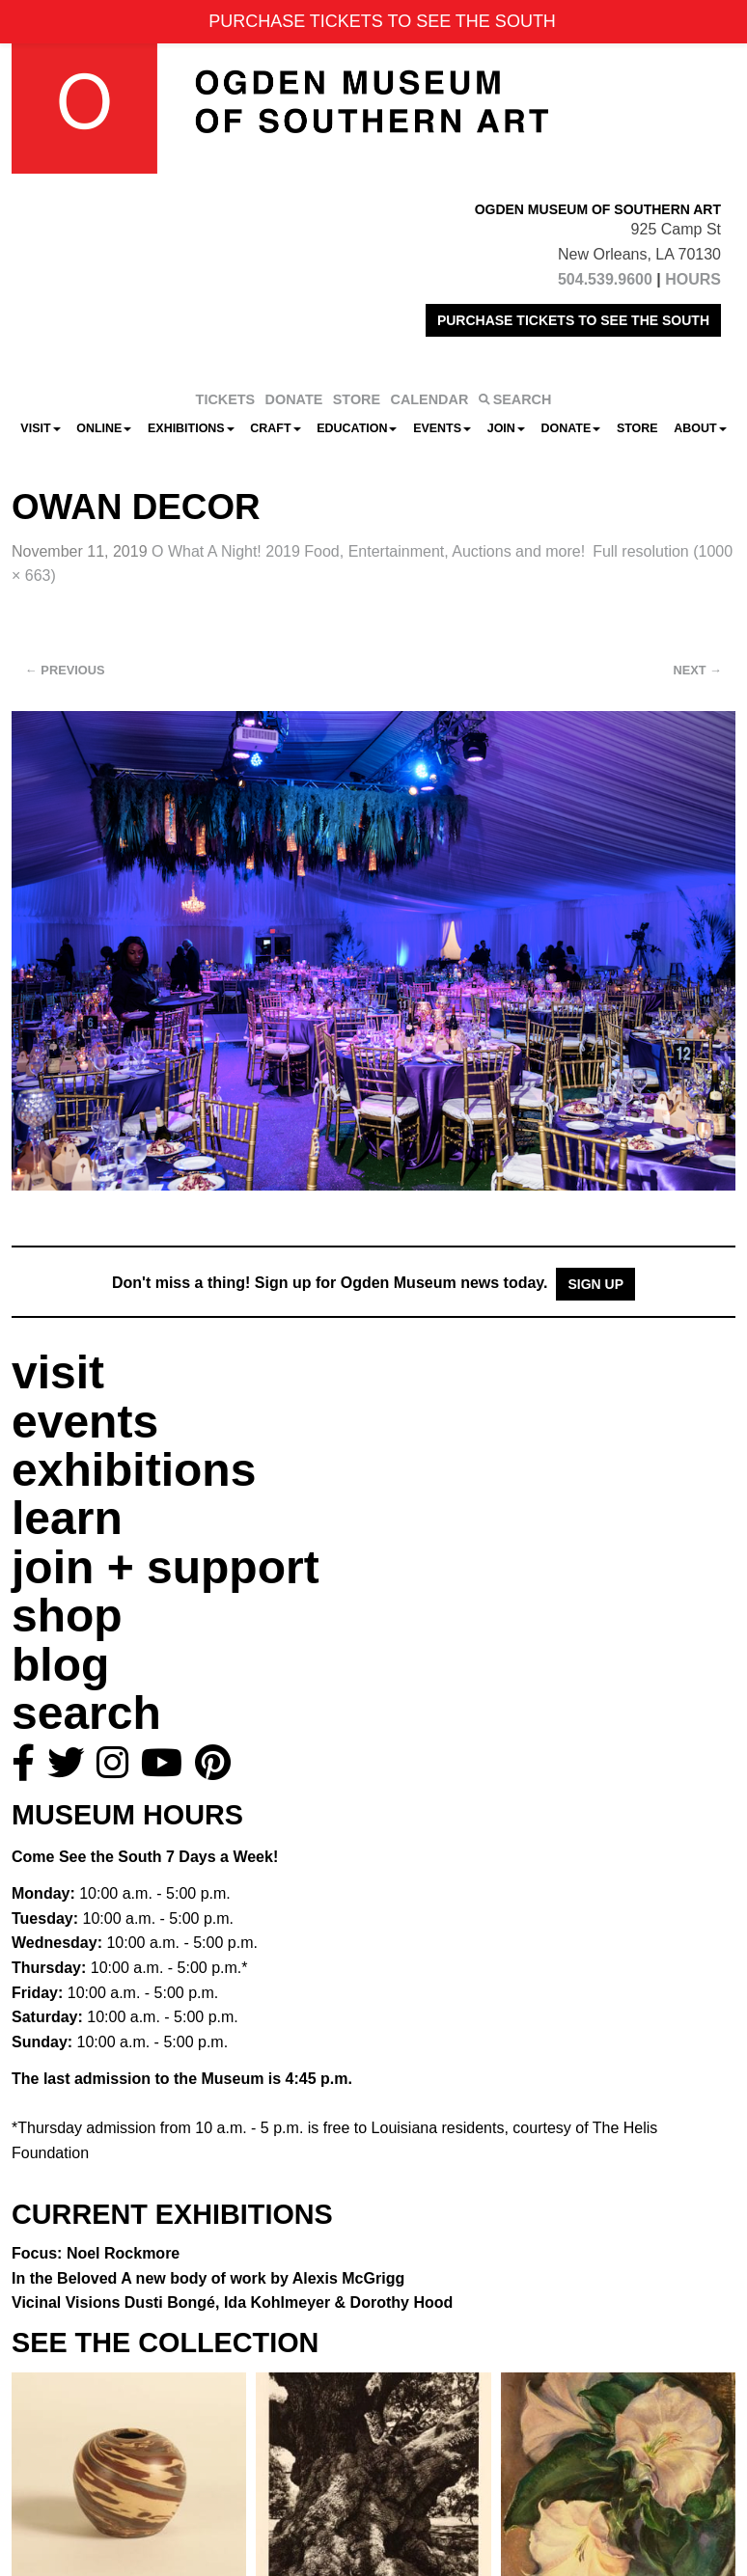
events (85, 1421)
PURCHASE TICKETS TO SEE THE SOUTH (573, 320)
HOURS (693, 279)
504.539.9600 (605, 279)
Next (698, 670)
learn (67, 1518)
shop (67, 1615)
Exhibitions (191, 428)
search (86, 1713)
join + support (165, 1567)
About (700, 428)
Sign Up (595, 1284)
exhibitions (134, 1469)
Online (103, 428)
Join (506, 428)
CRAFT (275, 428)
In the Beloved (208, 2278)
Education (357, 428)
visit (58, 1372)
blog (60, 1664)
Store (637, 428)
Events (442, 428)
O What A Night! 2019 (368, 551)
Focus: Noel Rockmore (96, 2253)
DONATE (294, 399)
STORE (356, 399)
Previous (65, 670)
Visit (40, 428)
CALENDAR (430, 399)
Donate (570, 428)
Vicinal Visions (232, 2302)
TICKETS (226, 399)
